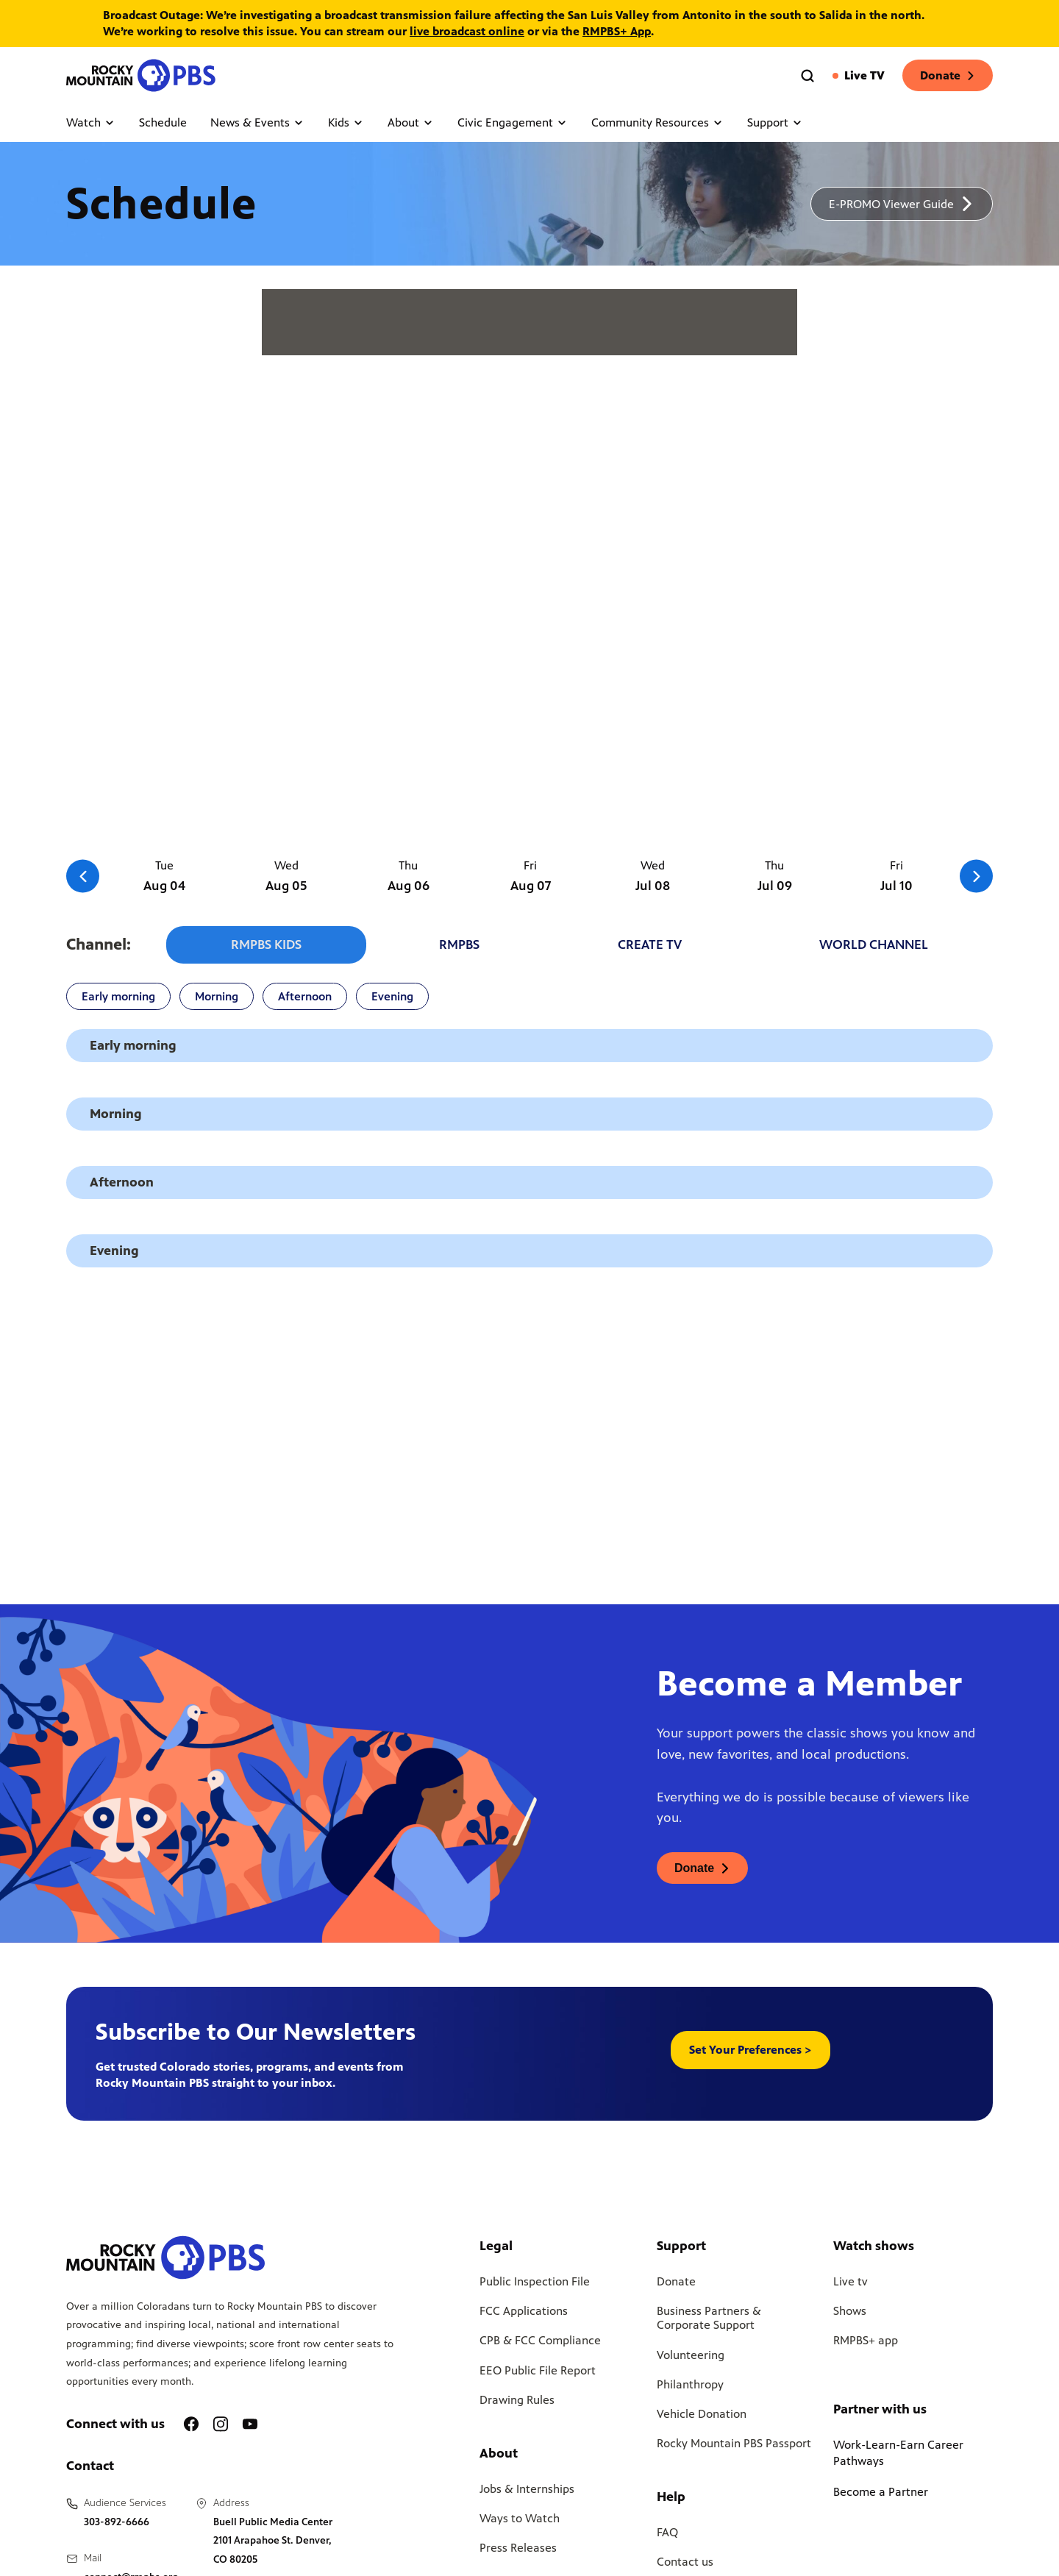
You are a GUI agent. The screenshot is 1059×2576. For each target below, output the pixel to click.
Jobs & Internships (526, 2491)
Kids (346, 122)
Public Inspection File (534, 2284)
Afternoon (305, 999)
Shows (849, 2314)
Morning (216, 999)
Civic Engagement (512, 122)
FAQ (667, 2535)
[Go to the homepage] (142, 75)
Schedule (163, 122)
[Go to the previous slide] (82, 876)
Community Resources (657, 122)
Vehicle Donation (701, 2417)
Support (775, 122)
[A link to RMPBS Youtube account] (250, 2427)
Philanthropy (690, 2387)
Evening (392, 999)
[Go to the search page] (807, 75)
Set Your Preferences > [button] (750, 2053)
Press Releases (518, 2551)
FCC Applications (523, 2314)
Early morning (118, 999)
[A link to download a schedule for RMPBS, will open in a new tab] (901, 204)
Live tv (850, 2284)
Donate (947, 75)
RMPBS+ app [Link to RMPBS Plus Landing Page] (865, 2343)
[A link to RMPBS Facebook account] (191, 2427)
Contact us (685, 2565)
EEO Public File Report (537, 2373)
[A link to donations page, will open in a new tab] (702, 1871)
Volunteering (690, 2357)
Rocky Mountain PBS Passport (734, 2446)
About (411, 122)
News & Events (257, 122)
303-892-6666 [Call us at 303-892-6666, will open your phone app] (116, 2524)
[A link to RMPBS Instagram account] (220, 2427)
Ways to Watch (519, 2521)
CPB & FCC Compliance (540, 2343)
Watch (90, 122)
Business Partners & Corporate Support (709, 2321)
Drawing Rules (517, 2402)
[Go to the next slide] (976, 876)
